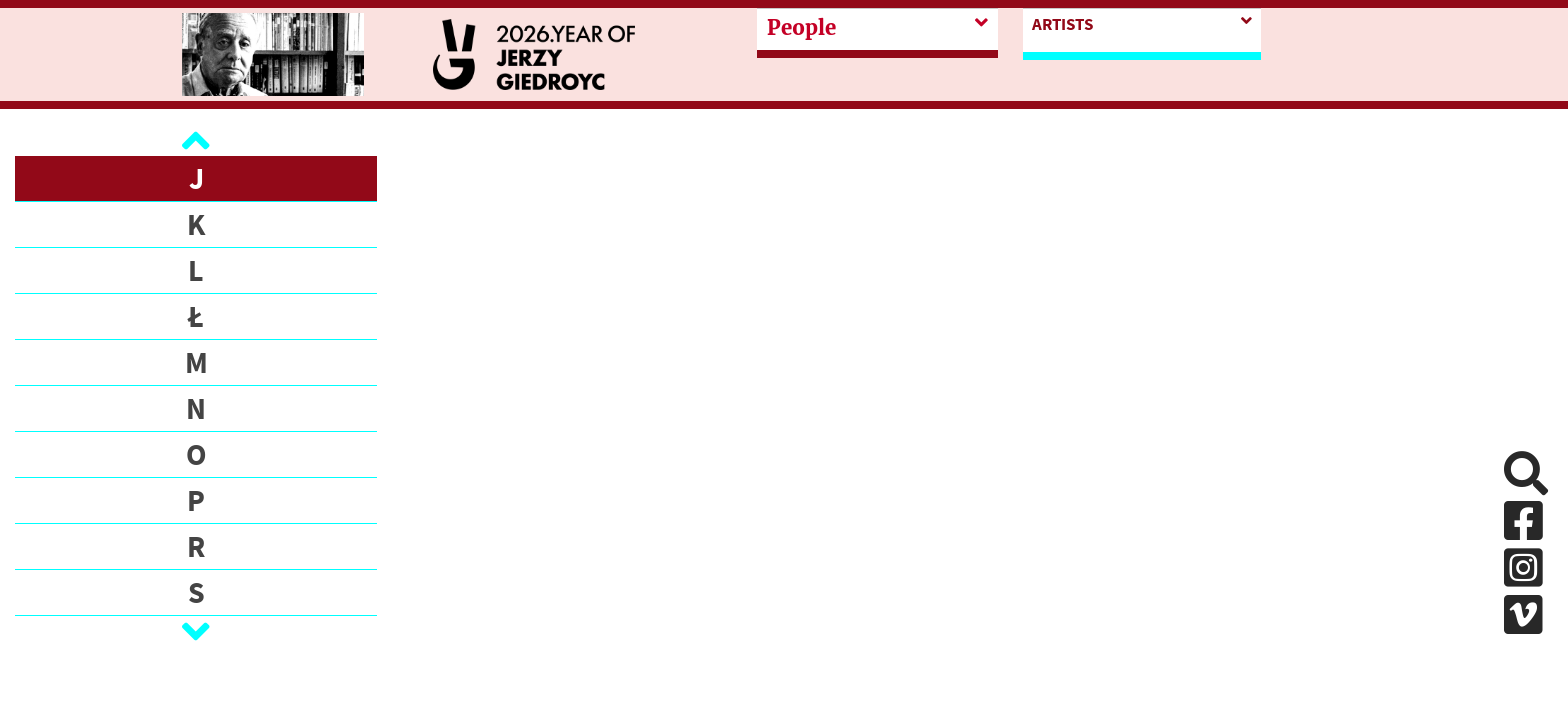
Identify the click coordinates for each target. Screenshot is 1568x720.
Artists (1062, 24)
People (801, 28)
